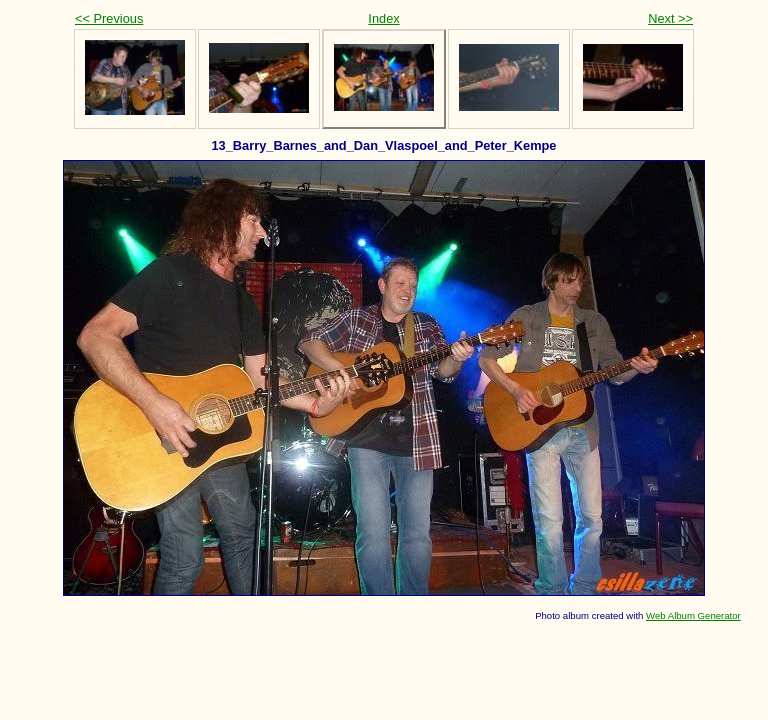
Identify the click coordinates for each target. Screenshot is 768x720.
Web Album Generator (693, 615)
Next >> (670, 18)
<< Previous (109, 18)
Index (383, 18)
